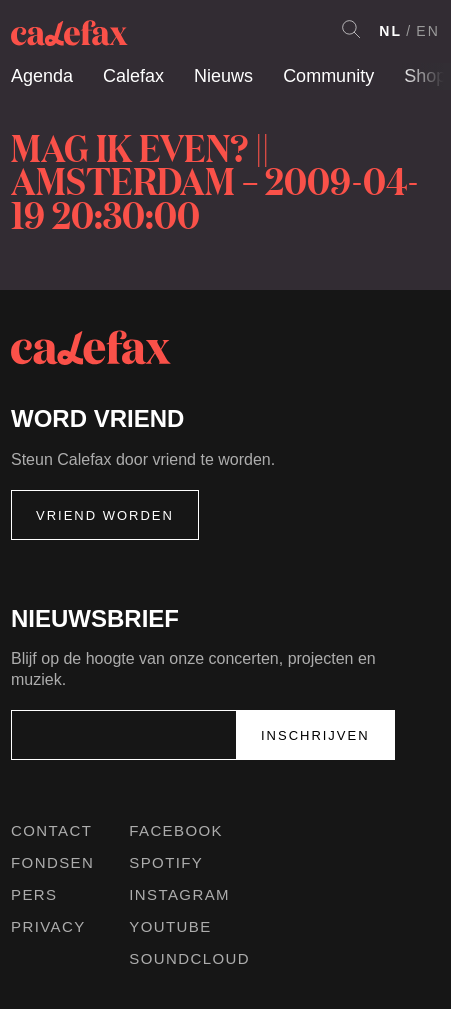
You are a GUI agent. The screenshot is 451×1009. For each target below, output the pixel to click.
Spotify (166, 862)
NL (390, 31)
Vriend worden (105, 515)
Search (351, 29)
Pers (34, 894)
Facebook (176, 830)
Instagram (179, 894)
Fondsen (52, 862)
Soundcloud (189, 958)
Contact (51, 830)
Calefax (133, 76)
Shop (425, 76)
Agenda (42, 76)
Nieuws (223, 76)
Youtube (170, 926)
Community (328, 76)
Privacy (48, 926)
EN (428, 31)
